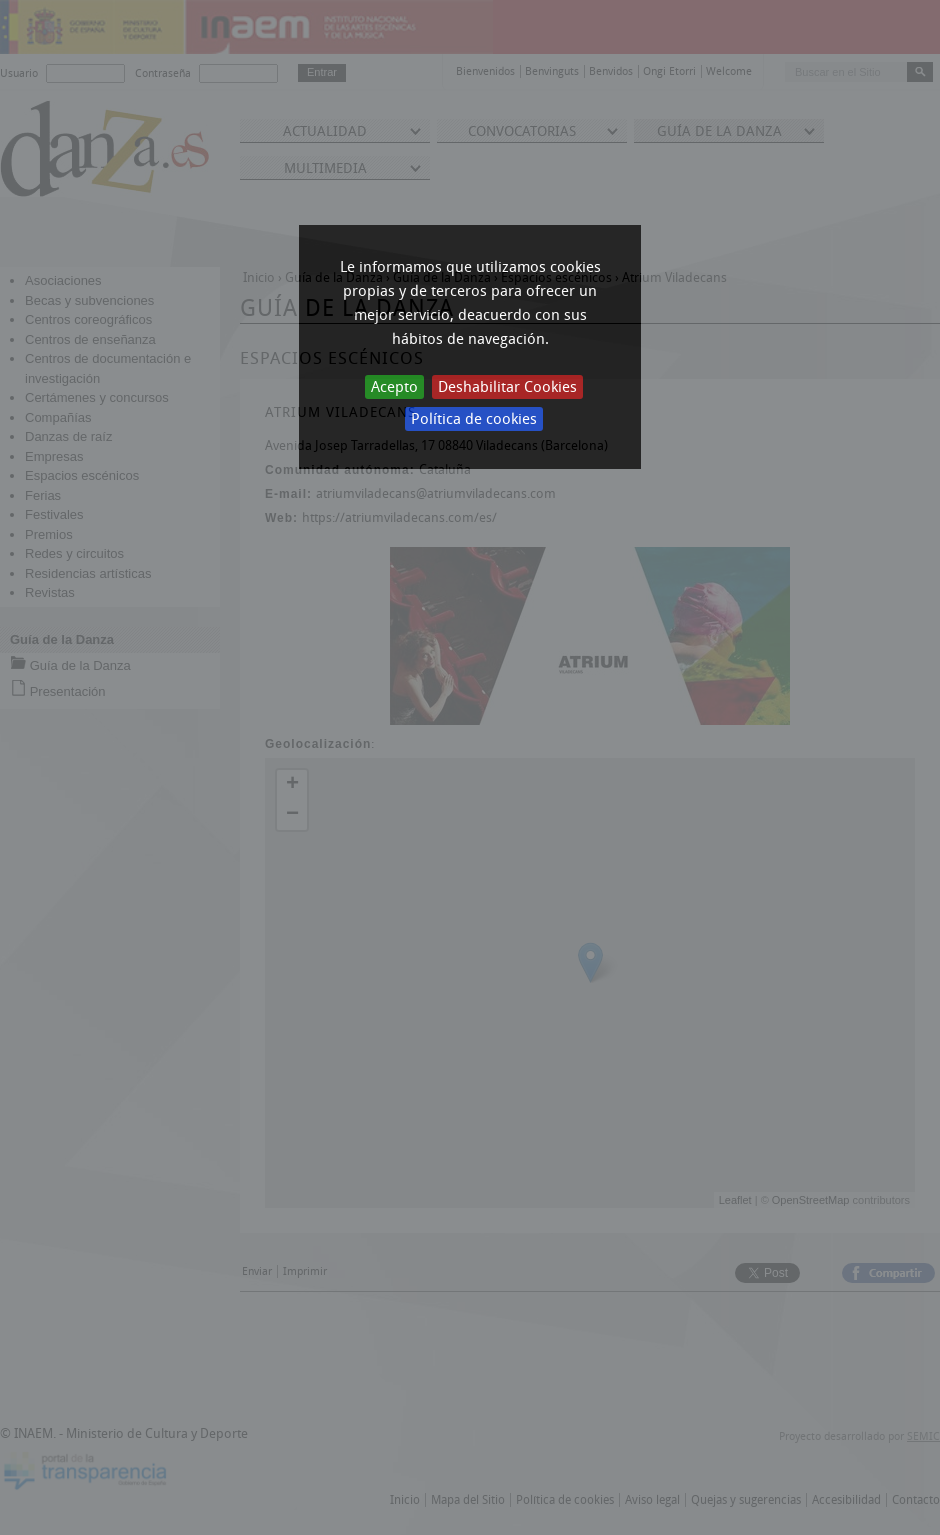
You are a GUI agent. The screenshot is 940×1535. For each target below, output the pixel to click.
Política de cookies (474, 419)
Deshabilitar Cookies (507, 387)
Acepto (394, 387)
